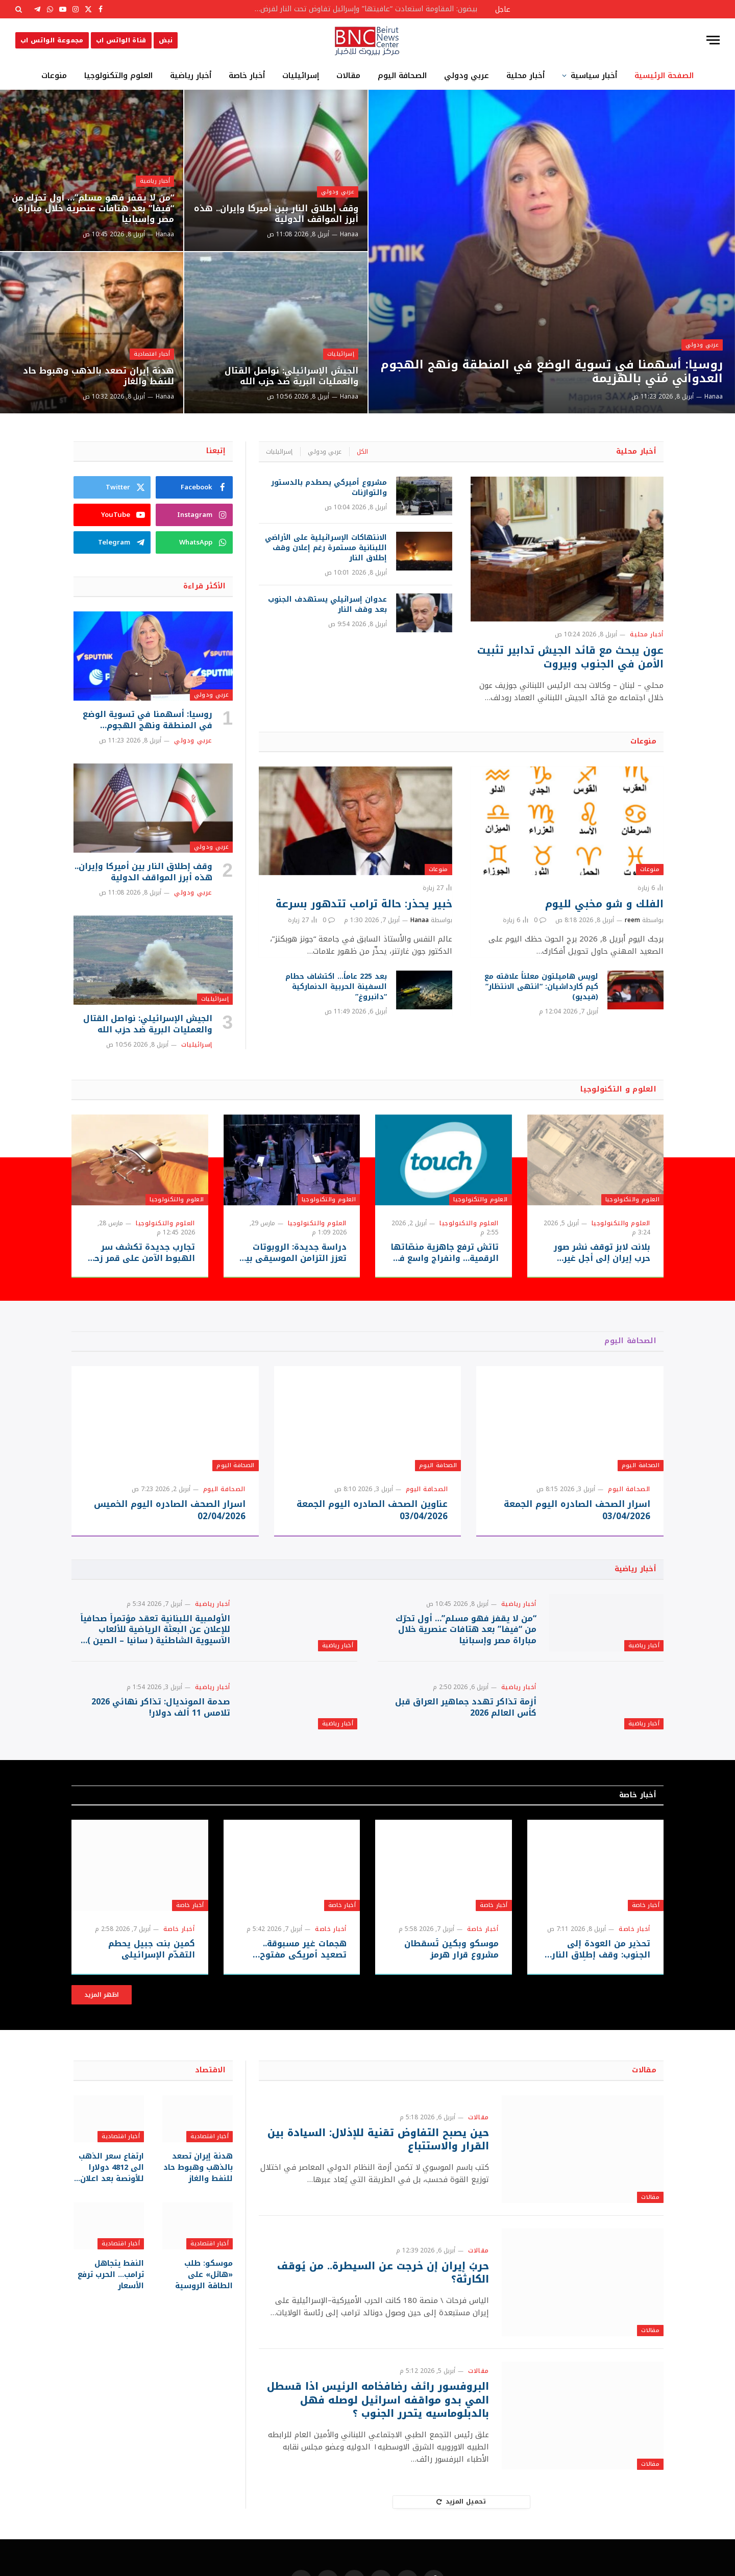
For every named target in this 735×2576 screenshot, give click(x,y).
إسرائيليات (300, 75)
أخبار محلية (525, 75)
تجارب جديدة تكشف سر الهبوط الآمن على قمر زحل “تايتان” (141, 1253)
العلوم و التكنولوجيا (618, 1089)
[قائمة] (713, 40)
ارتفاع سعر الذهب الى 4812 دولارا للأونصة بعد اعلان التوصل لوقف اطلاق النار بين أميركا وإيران (112, 2204)
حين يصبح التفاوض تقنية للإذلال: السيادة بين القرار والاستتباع (384, 2177)
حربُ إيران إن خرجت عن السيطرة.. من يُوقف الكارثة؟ (380, 2310)
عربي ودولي (466, 75)
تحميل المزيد (461, 2538)
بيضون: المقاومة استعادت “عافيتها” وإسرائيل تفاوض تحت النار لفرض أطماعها (362, 9)
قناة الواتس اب (121, 40)
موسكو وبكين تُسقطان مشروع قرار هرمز (452, 1986)
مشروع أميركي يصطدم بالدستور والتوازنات (329, 488)
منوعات (54, 75)
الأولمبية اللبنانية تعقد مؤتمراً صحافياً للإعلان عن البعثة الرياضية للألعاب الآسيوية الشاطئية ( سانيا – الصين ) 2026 (155, 1638)
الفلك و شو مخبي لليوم (604, 904)
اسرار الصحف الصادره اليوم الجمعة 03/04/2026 (577, 1510)
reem (632, 920)
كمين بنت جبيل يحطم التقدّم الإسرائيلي (153, 1986)
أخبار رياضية (190, 75)
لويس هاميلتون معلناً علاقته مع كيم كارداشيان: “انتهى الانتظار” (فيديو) (541, 987)
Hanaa (713, 396)
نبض (166, 40)
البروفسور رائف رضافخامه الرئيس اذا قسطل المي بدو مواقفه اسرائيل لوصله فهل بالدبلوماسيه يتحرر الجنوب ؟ (386, 2438)
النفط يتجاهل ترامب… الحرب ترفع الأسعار (111, 2309)
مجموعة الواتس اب (52, 40)
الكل (362, 451)
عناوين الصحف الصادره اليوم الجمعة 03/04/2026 (372, 1510)
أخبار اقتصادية (151, 351)
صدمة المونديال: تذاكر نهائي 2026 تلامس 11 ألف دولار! (160, 1735)
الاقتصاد (210, 2107)
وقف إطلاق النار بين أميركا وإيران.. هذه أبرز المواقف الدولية (281, 213)
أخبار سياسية (594, 75)
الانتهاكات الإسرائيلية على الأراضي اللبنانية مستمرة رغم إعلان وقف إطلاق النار (326, 548)
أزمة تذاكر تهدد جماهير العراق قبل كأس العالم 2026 (465, 1735)
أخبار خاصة (247, 75)
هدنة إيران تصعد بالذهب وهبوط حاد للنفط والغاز (93, 375)
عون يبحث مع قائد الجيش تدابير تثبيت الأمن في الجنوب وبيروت (570, 657)
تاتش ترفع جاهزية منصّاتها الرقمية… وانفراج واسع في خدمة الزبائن (444, 1253)
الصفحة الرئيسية (664, 75)
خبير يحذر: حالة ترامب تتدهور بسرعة (364, 904)
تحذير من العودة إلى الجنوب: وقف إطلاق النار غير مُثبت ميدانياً (602, 1986)
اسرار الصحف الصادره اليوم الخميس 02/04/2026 (170, 1510)
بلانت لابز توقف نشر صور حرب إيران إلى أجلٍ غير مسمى (602, 1253)
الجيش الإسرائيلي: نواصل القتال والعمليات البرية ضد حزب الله (287, 375)
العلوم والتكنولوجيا (118, 75)
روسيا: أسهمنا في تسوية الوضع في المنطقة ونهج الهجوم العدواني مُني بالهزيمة (560, 370)
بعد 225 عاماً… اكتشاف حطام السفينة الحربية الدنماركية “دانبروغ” (336, 987)
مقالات (348, 75)
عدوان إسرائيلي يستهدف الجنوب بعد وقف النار (327, 605)
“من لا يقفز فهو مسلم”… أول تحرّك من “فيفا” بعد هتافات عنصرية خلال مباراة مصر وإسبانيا (94, 207)
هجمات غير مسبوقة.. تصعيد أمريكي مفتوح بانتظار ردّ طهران (304, 1986)
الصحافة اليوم (402, 75)
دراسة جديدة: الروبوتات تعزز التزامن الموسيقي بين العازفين (293, 1253)
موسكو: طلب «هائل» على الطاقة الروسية (198, 2309)
